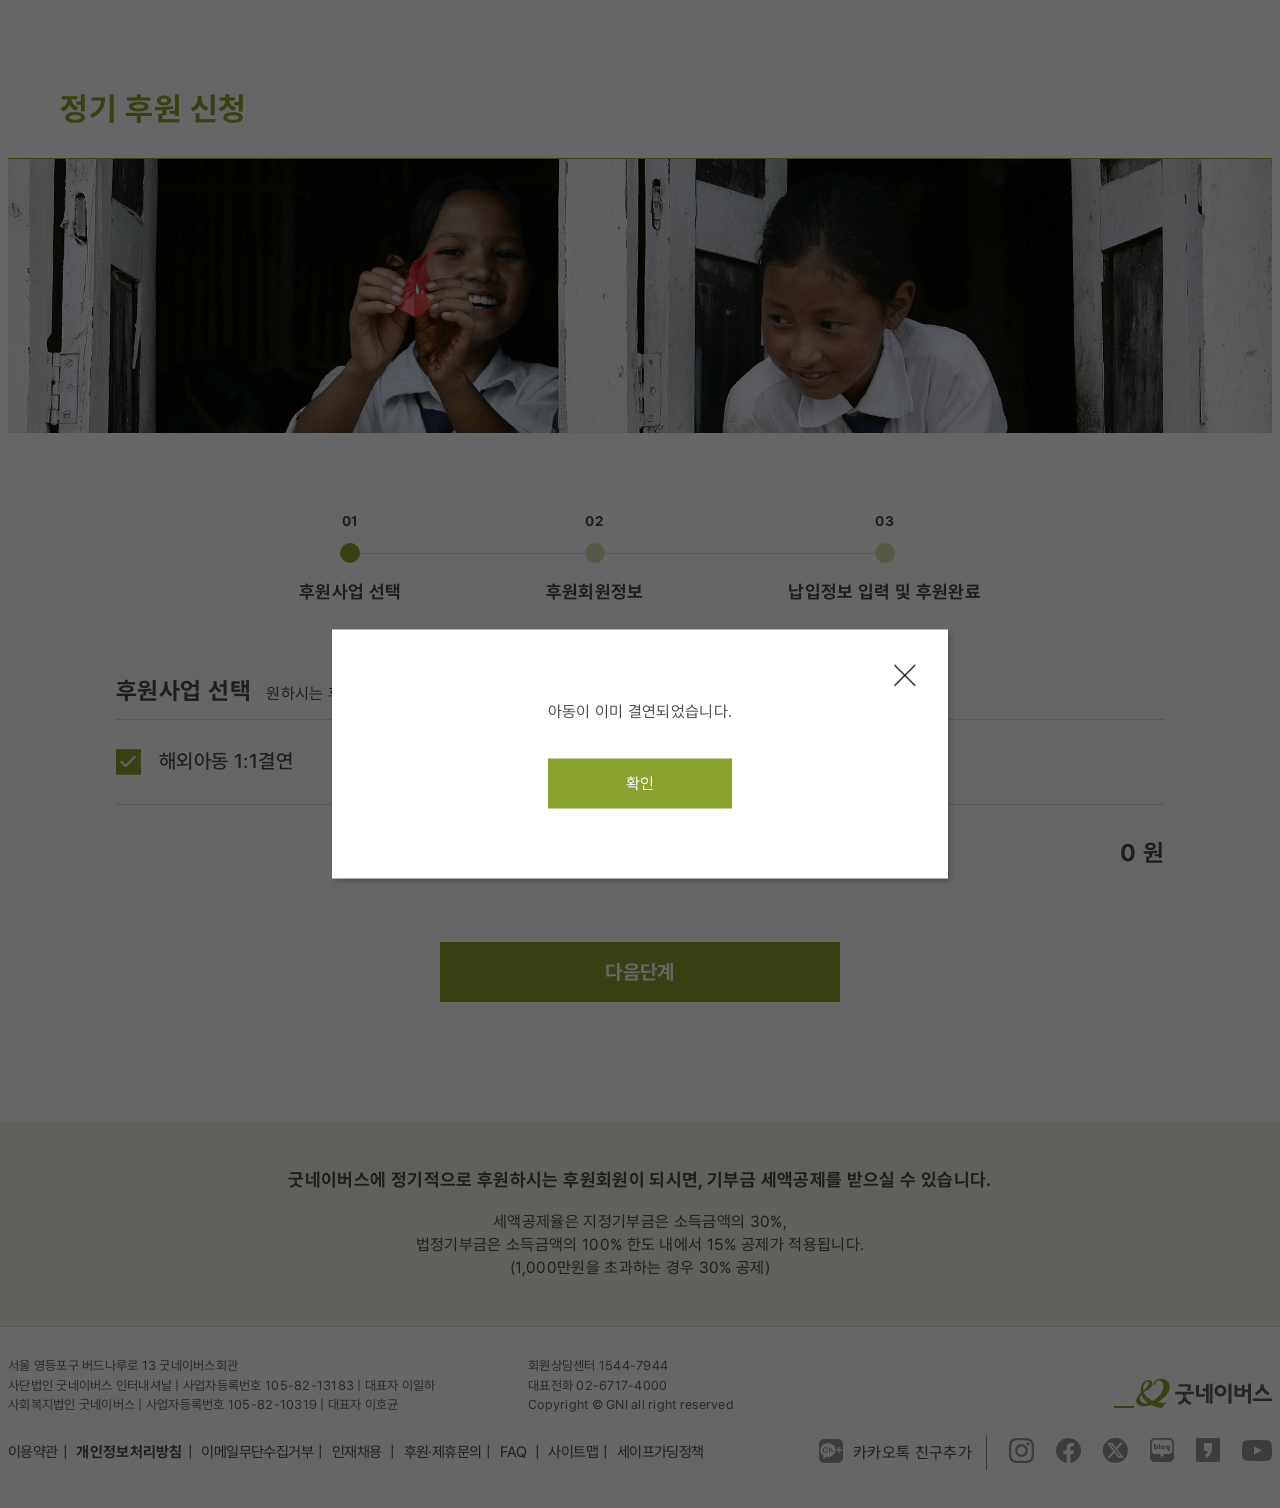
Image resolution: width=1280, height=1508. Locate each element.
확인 (640, 783)
